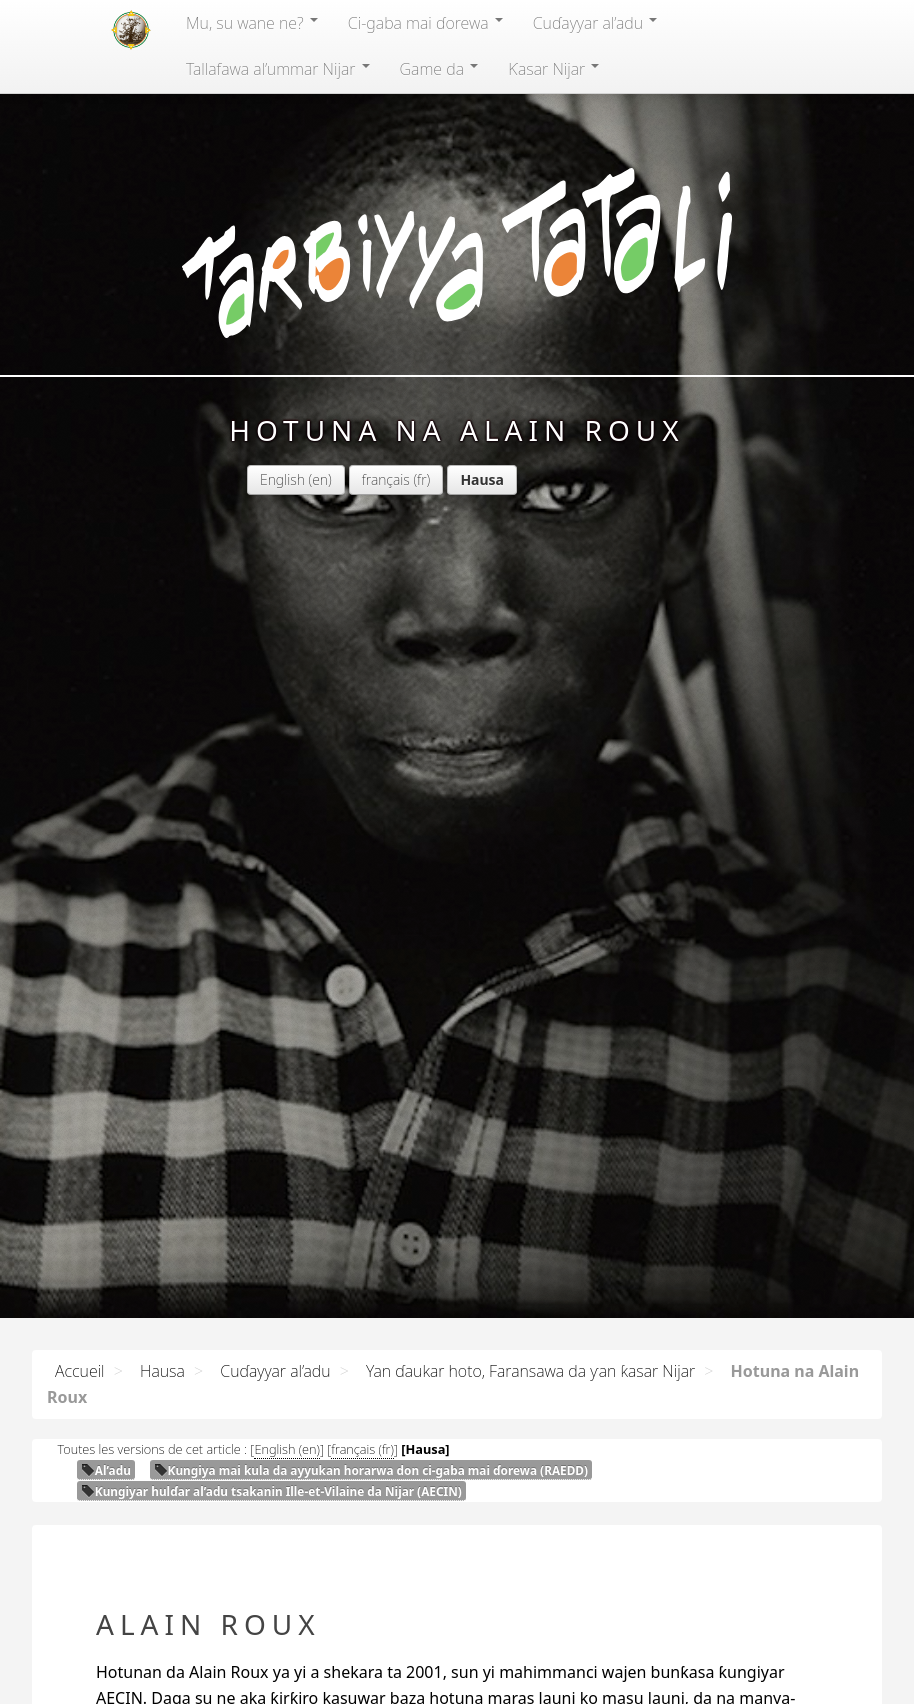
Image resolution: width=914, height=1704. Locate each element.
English (282, 479)
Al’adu (106, 1470)
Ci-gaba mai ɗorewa (425, 23)
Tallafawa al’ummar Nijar (278, 69)
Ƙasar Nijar (553, 69)
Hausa (162, 1371)
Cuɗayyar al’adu (595, 23)
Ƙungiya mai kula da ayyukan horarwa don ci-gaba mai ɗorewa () (371, 1470)
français (386, 479)
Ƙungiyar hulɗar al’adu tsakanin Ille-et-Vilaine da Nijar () (271, 1491)
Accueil (80, 1371)
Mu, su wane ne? (252, 23)
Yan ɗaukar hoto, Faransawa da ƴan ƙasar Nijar (530, 1371)
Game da (439, 69)
